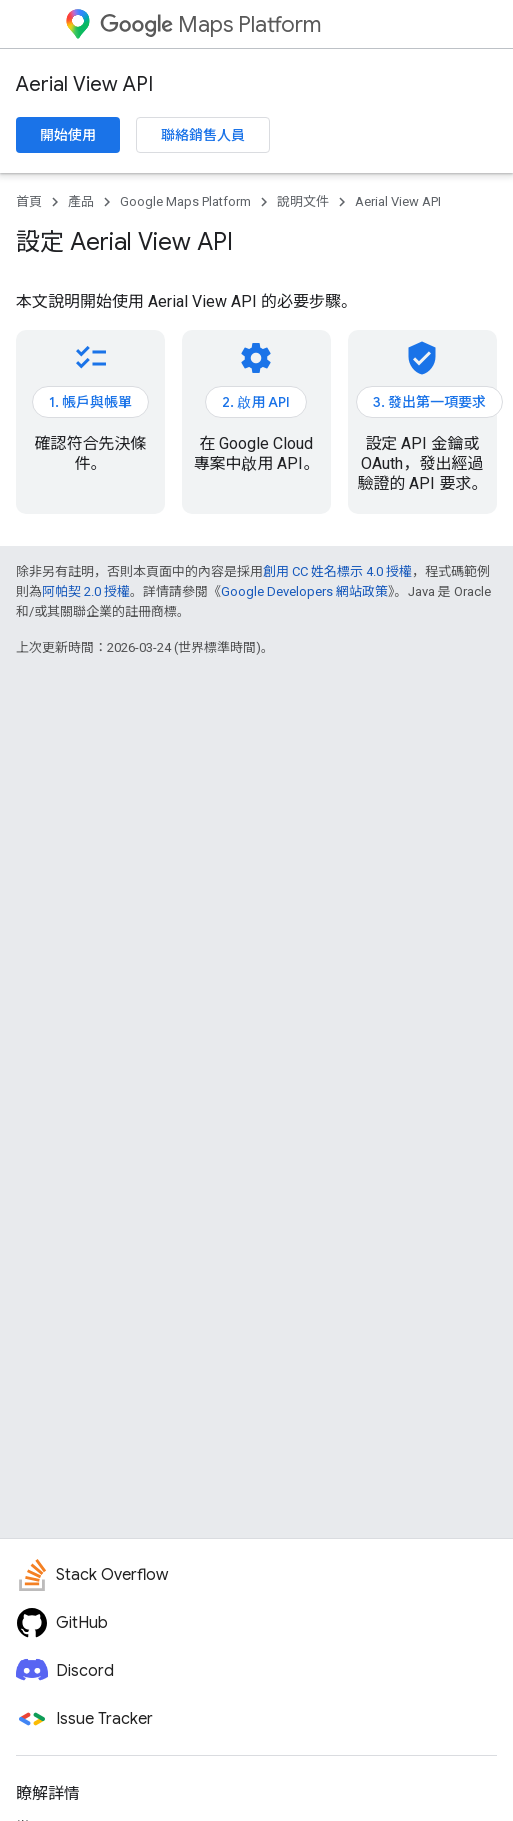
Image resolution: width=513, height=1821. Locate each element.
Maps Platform (210, 24)
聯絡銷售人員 (203, 135)
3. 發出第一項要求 (429, 402)
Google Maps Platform (185, 201)
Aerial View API (84, 84)
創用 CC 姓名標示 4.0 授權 (337, 571)
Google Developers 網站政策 (304, 591)
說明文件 (303, 201)
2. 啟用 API (256, 402)
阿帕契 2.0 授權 (86, 591)
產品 (81, 201)
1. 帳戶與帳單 (90, 402)
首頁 (29, 201)
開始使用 (68, 135)
